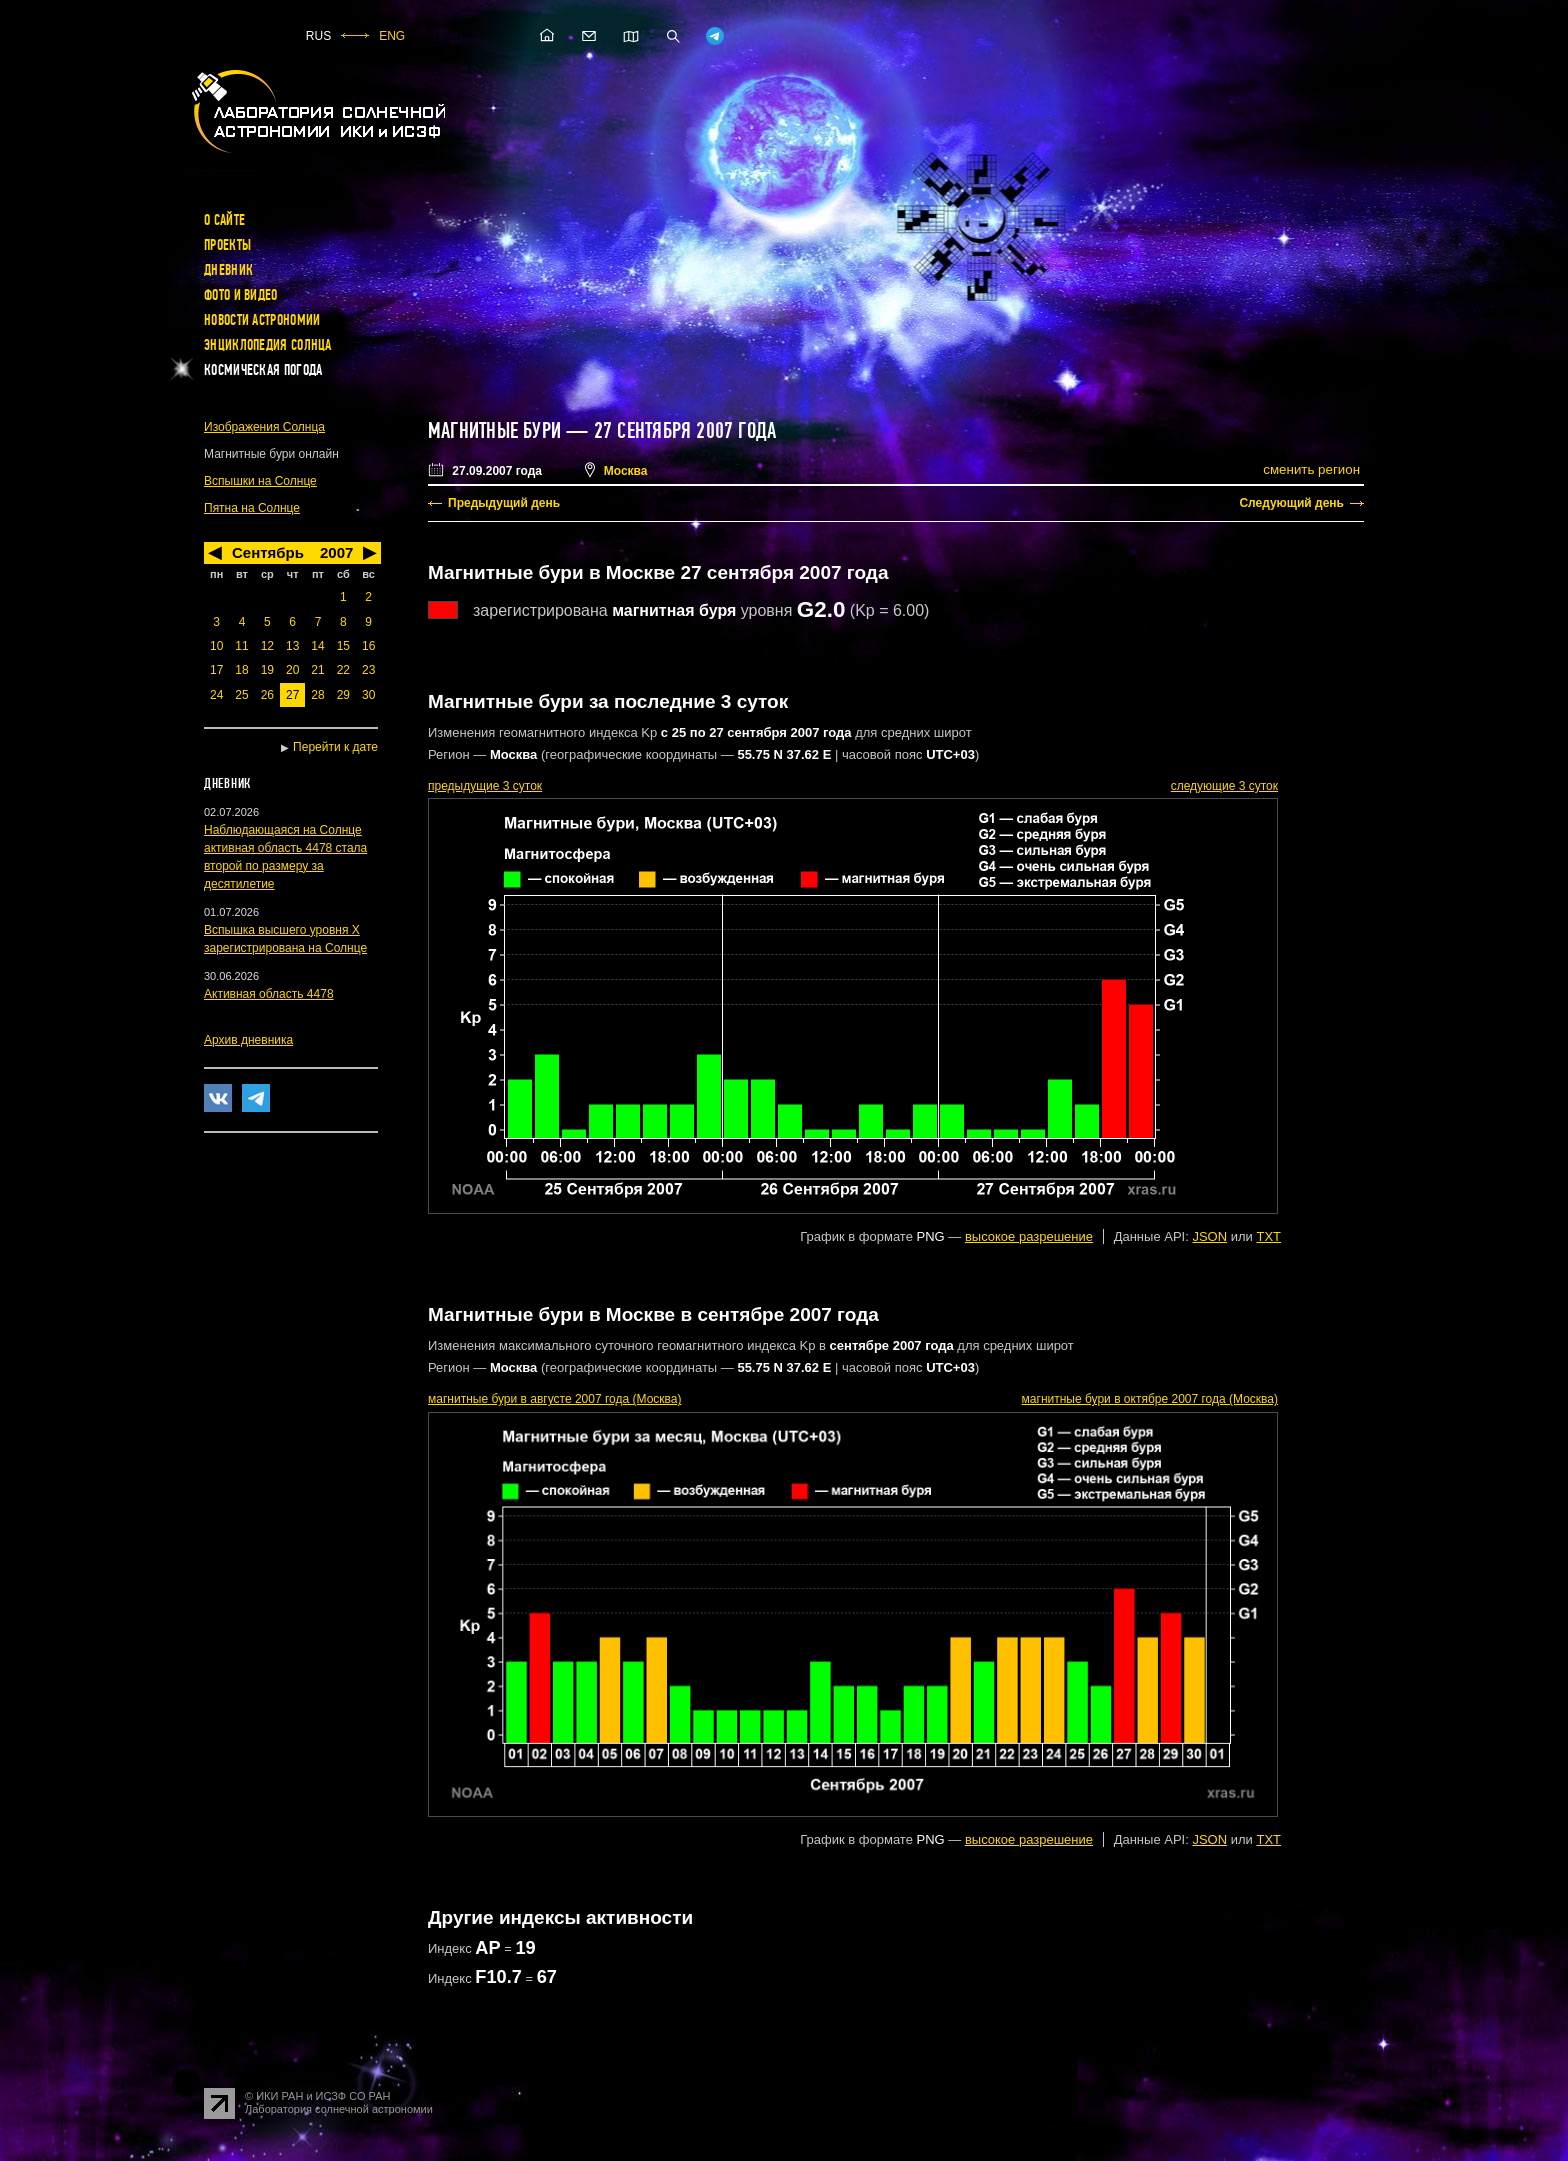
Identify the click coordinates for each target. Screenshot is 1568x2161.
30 (368, 695)
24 (216, 695)
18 (241, 670)
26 (267, 695)
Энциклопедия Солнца (268, 345)
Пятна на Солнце (252, 508)
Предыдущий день (504, 503)
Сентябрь (268, 552)
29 (343, 695)
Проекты (227, 245)
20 (292, 670)
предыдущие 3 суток (485, 786)
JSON (1209, 1236)
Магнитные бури (497, 431)
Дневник (228, 270)
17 (216, 670)
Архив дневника (248, 1040)
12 (267, 646)
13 (292, 646)
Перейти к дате (335, 747)
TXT (1268, 1236)
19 (267, 670)
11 (241, 646)
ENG (392, 36)
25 (241, 695)
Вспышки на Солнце (260, 481)
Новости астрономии (262, 320)
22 (343, 670)
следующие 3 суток (1224, 786)
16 (368, 646)
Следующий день (1291, 503)
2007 (336, 552)
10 (216, 646)
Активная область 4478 (269, 994)
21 (317, 670)
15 (343, 646)
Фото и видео (241, 295)
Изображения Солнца (264, 427)
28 (317, 695)
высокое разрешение (1029, 1236)
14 (317, 646)
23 (368, 670)
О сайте (224, 220)
